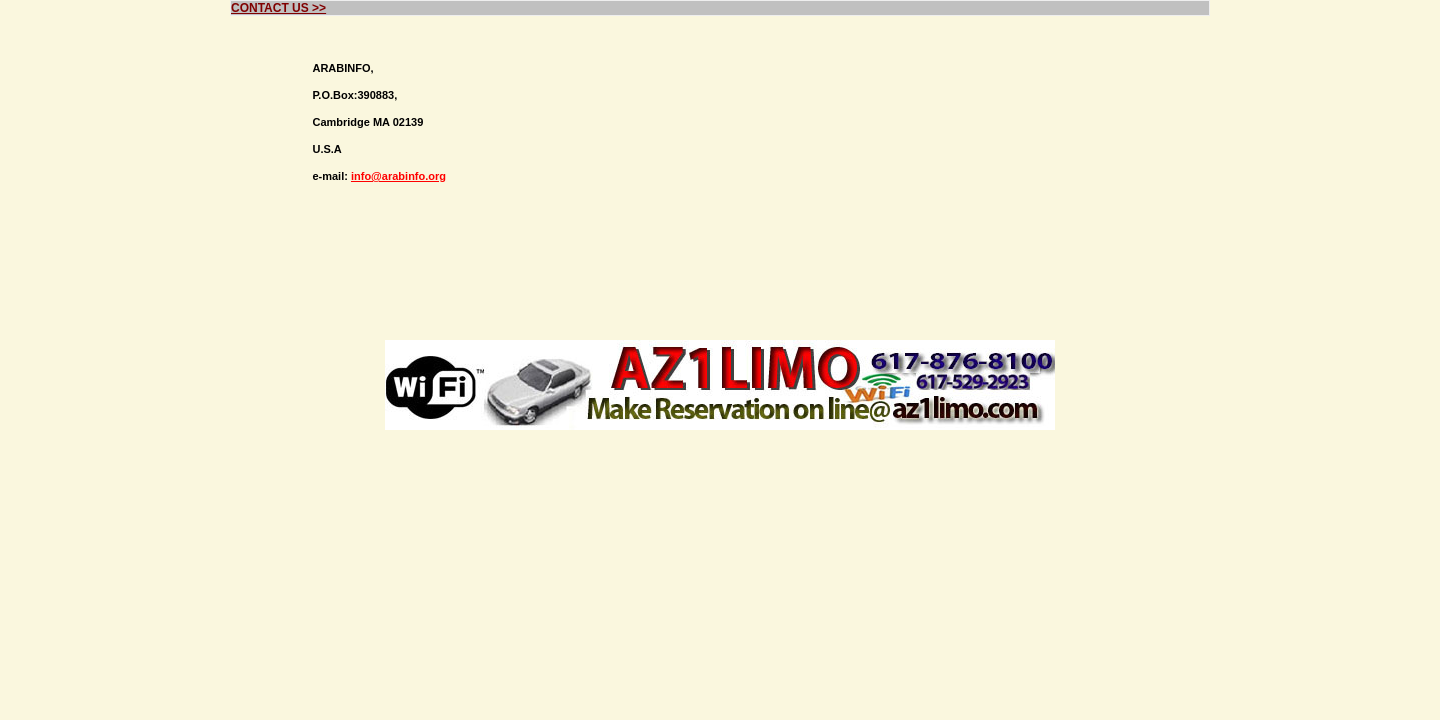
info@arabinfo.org (398, 176)
